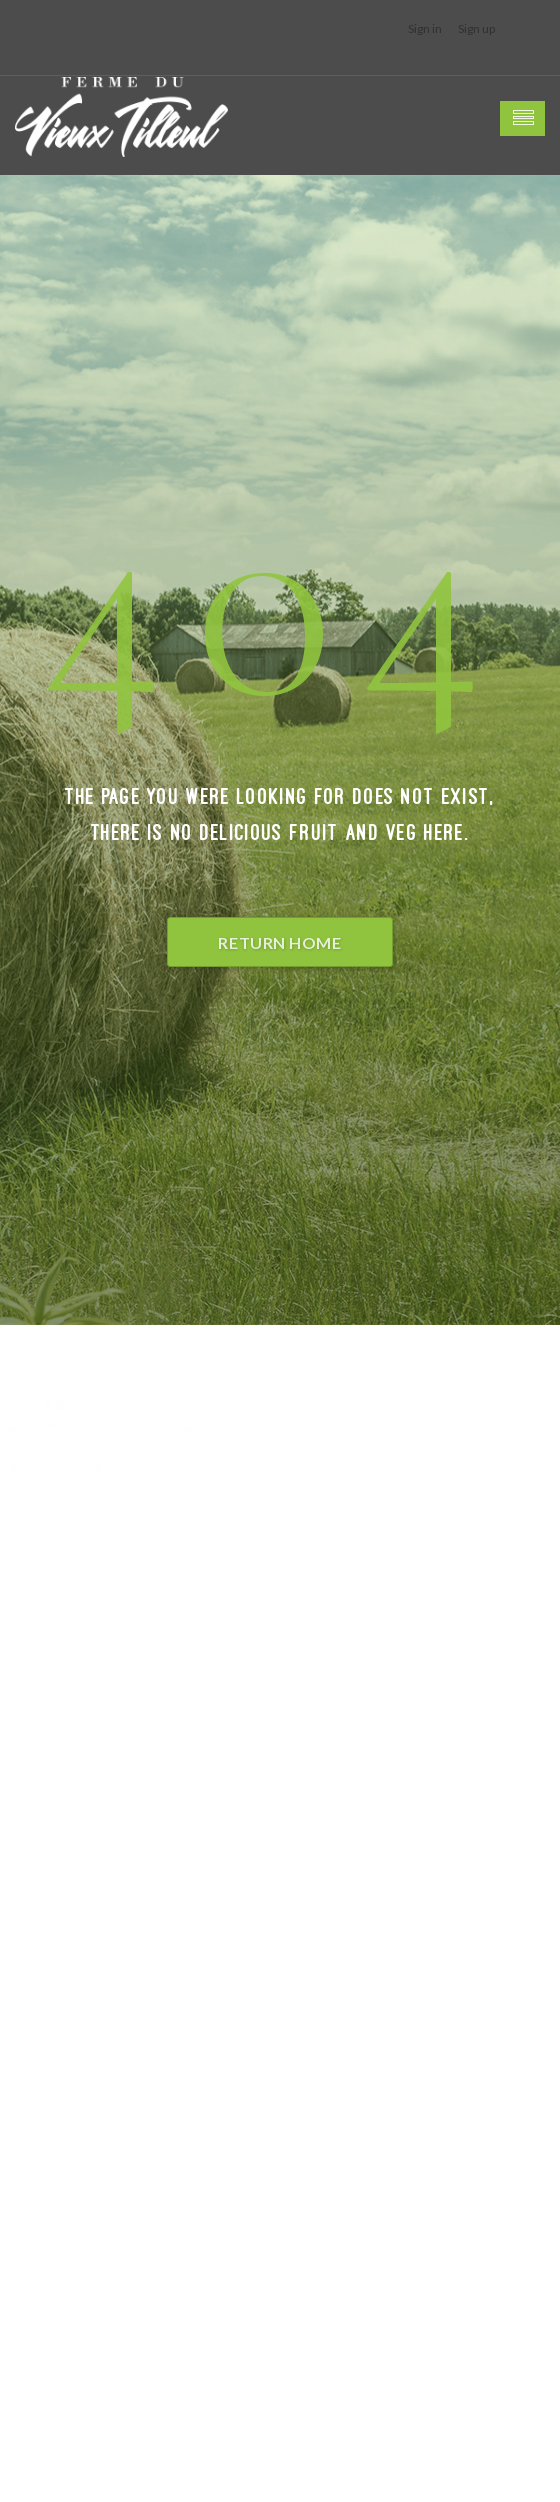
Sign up (476, 28)
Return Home (279, 942)
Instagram (37, 2033)
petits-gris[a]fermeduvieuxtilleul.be (115, 1985)
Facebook (35, 2009)
